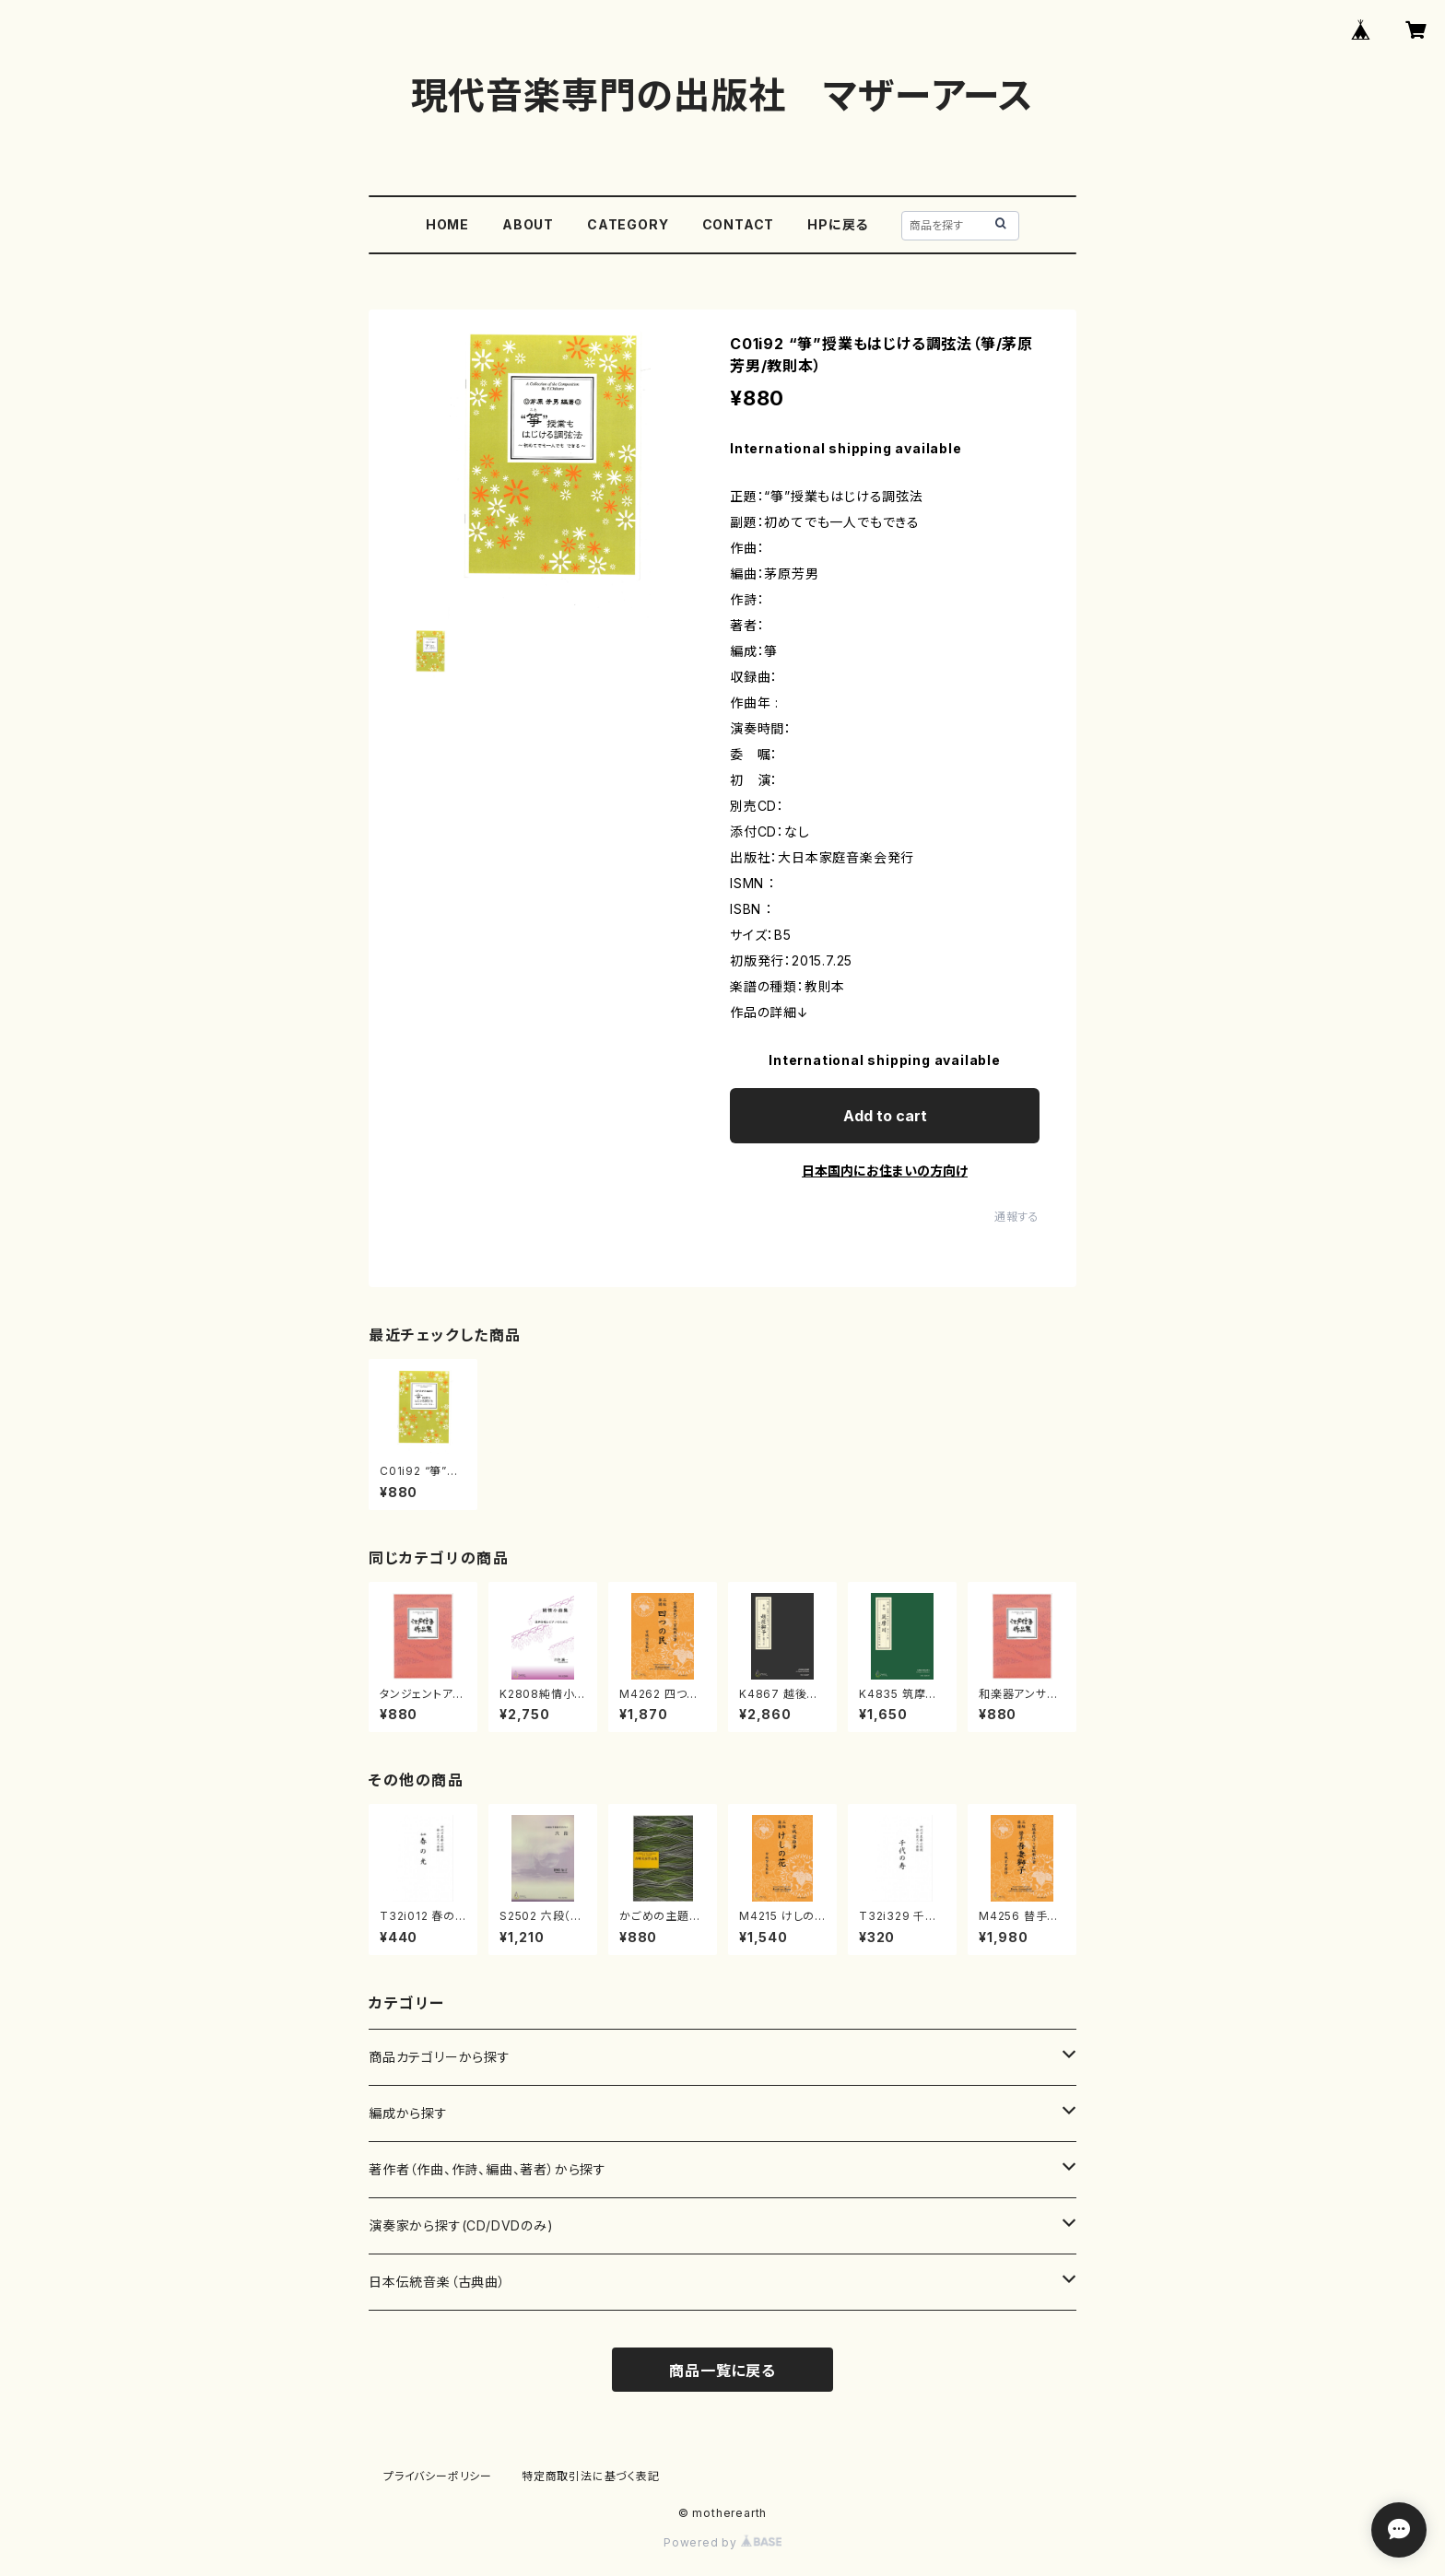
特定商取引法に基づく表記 (591, 2476)
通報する (1017, 1217)
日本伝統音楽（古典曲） (437, 2281)
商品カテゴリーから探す (440, 2057)
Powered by (722, 2542)
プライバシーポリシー (437, 2476)
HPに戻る (837, 224)
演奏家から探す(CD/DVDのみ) (461, 2225)
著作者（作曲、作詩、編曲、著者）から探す (487, 2169)
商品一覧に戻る (722, 2370)
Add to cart (885, 1116)
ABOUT (528, 224)
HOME (447, 224)
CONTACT (738, 224)
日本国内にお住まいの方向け (885, 1170)
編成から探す (408, 2113)
